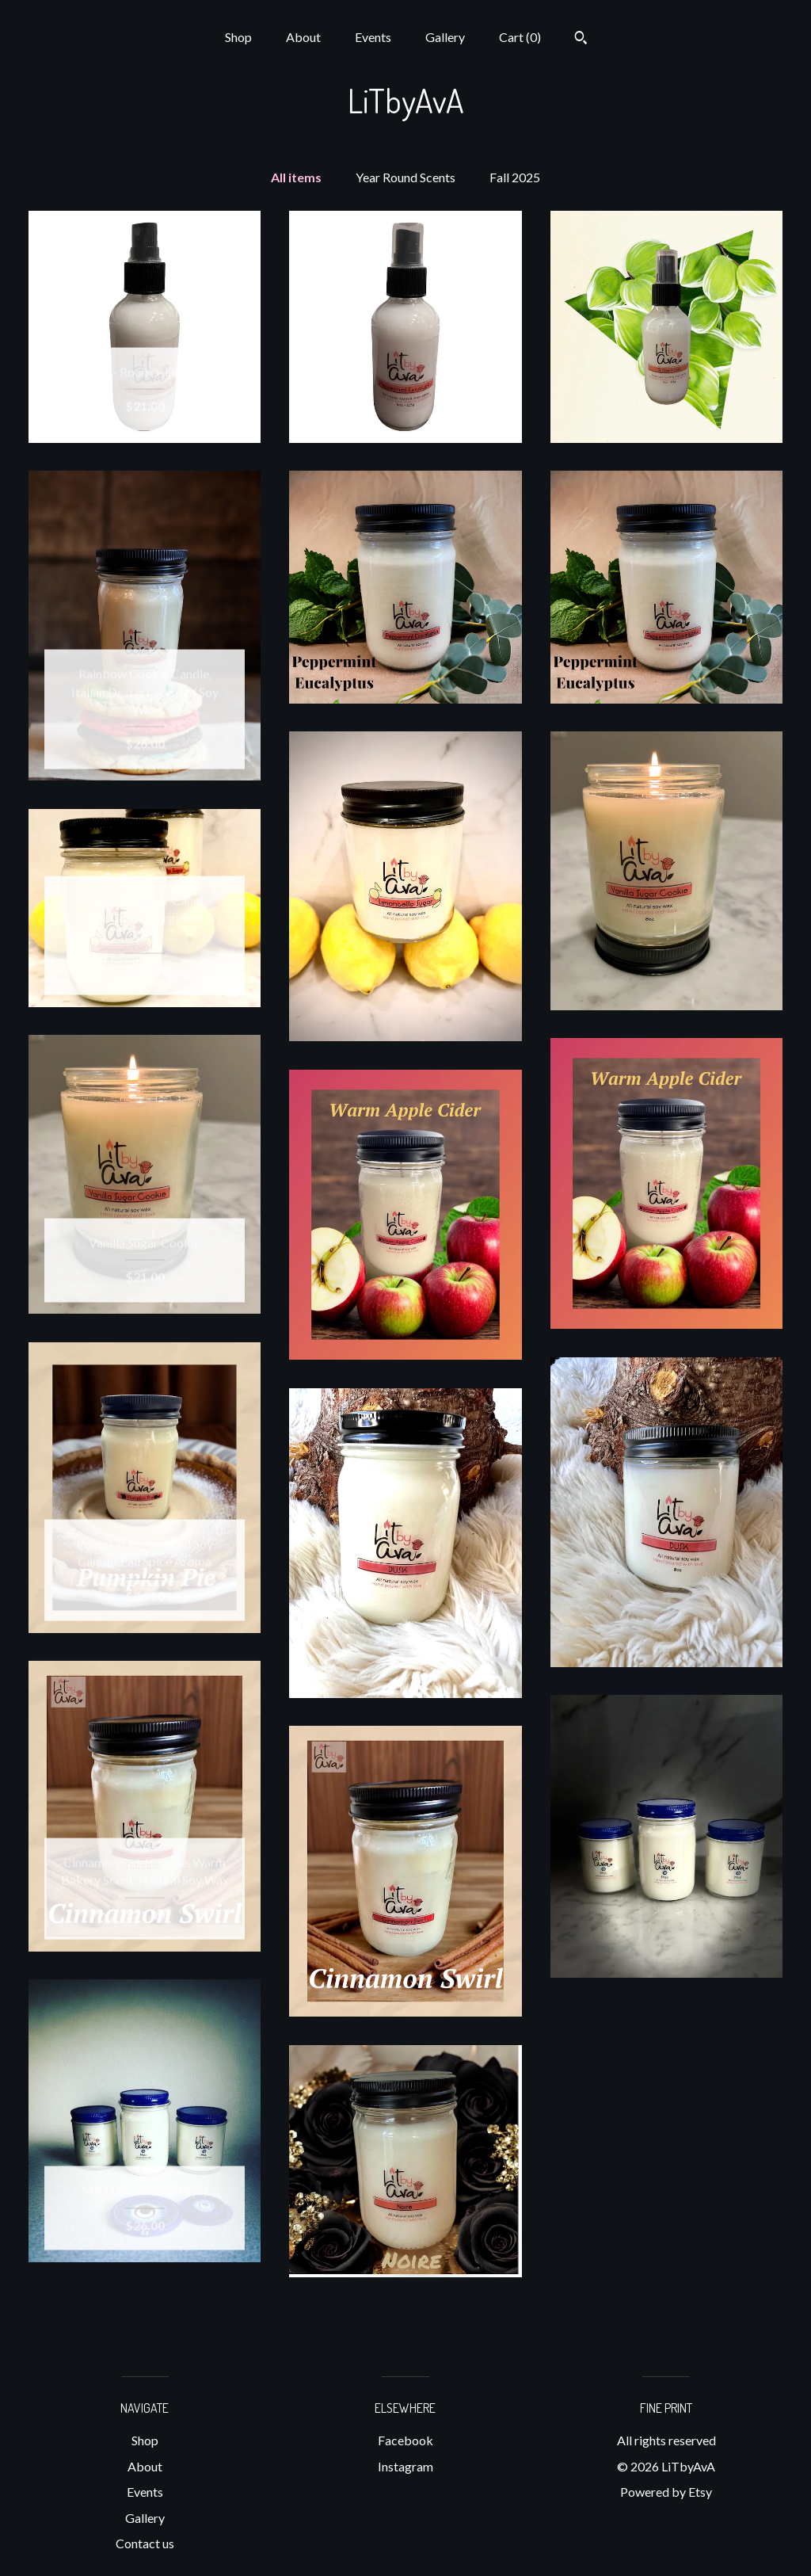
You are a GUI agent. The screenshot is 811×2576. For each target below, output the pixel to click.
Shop (238, 36)
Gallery (445, 36)
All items (296, 177)
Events (373, 36)
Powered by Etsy (666, 2491)
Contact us (145, 2543)
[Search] (581, 39)
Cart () (520, 36)
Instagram (405, 2466)
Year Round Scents (405, 177)
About (303, 36)
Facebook (405, 2440)
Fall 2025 (514, 177)
